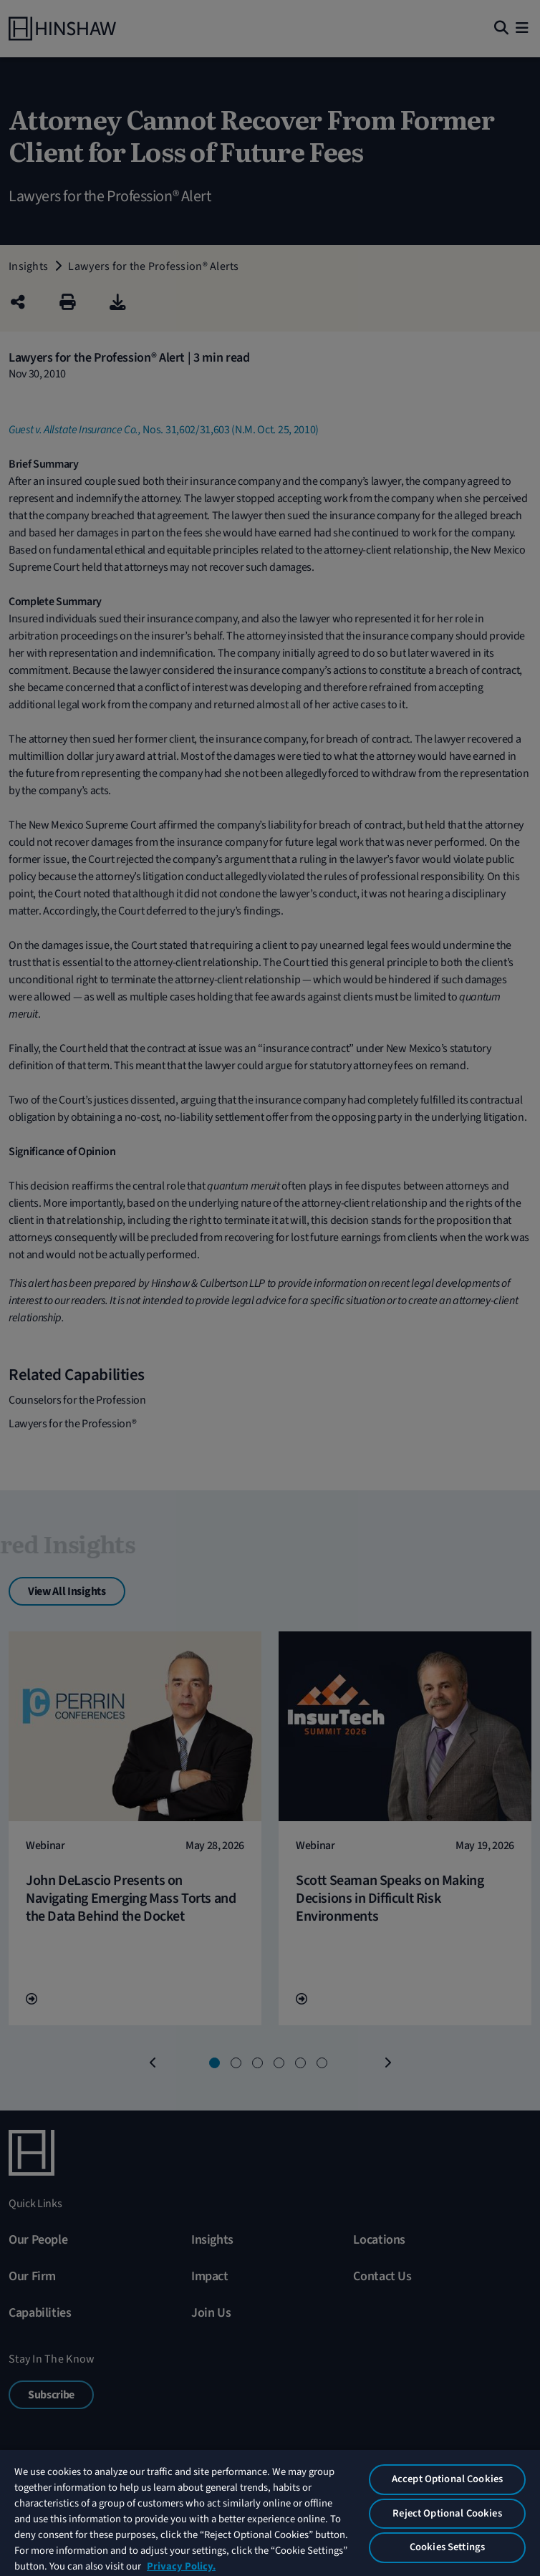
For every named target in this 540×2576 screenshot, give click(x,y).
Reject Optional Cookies (446, 2513)
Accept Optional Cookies (447, 2478)
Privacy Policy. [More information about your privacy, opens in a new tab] (181, 2566)
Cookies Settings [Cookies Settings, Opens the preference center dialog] (447, 2547)
